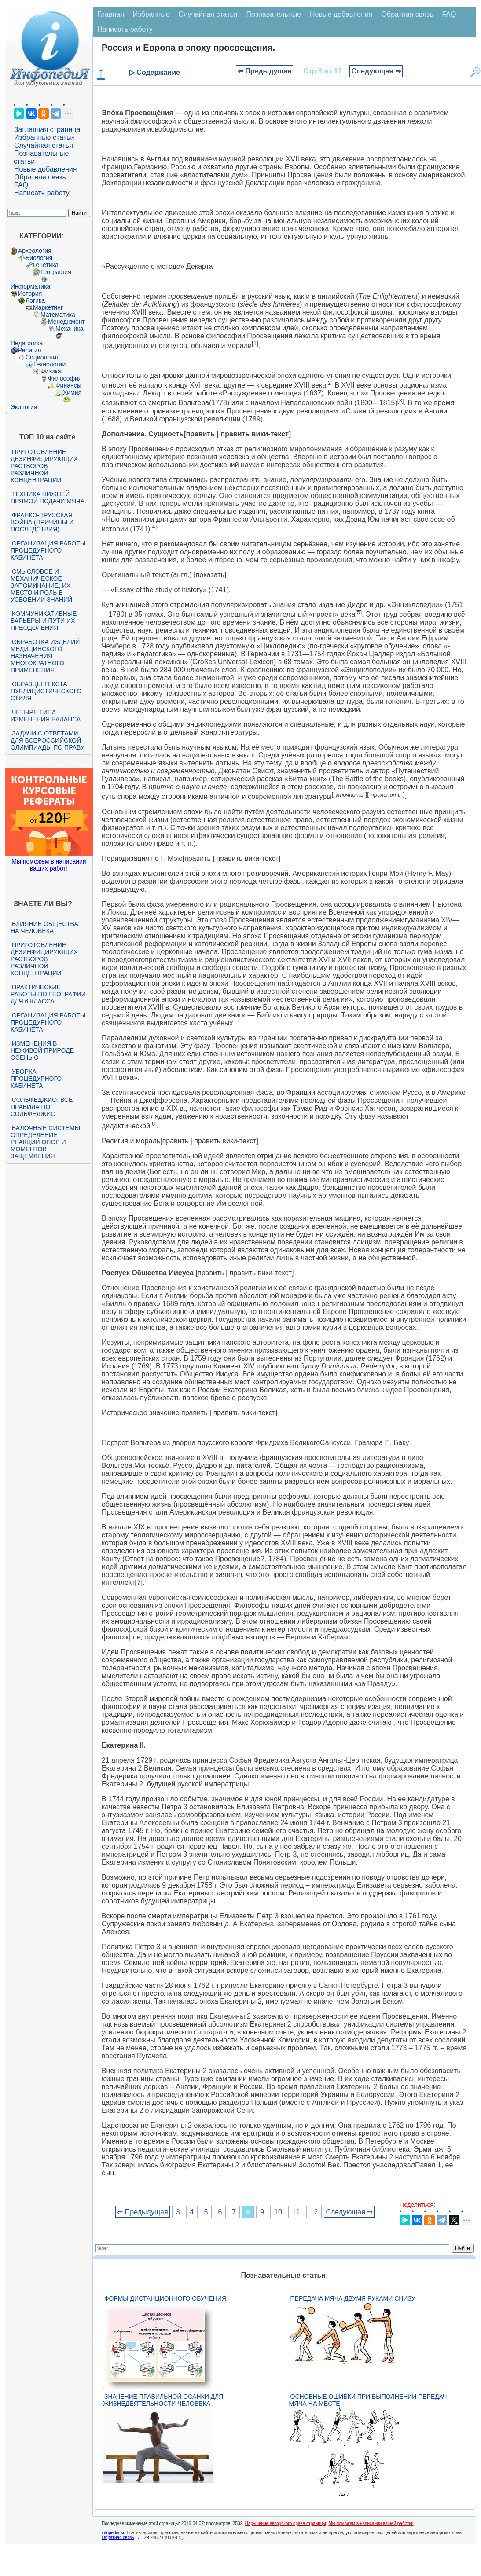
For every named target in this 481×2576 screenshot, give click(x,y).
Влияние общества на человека (44, 927)
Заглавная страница (47, 129)
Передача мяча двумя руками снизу (352, 2298)
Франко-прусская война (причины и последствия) (42, 522)
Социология (43, 357)
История (30, 293)
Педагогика (27, 343)
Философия (64, 378)
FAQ (21, 185)
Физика (50, 371)
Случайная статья (43, 145)
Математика (57, 314)
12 (314, 2212)
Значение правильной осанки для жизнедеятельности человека (163, 2400)
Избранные (151, 14)
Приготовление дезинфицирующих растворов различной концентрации (44, 465)
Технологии (49, 364)
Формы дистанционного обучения (165, 2298)
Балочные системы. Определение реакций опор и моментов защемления (46, 1142)
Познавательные (273, 14)
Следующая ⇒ (376, 71)
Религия (29, 350)
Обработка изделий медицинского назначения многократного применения (45, 655)
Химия (72, 392)
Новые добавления (45, 169)
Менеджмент (66, 321)
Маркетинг (48, 307)
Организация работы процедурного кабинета (48, 550)
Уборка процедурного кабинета (36, 1078)
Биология (39, 257)
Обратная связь (40, 177)
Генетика (46, 264)
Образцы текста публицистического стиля (46, 691)
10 (278, 2212)
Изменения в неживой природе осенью (42, 1050)
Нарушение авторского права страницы (285, 2523)
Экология (24, 406)
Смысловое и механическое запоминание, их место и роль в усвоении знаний (41, 585)
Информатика (30, 286)
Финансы (68, 385)
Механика (69, 328)
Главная (110, 14)
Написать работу (42, 193)
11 (296, 2212)
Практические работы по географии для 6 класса (48, 994)
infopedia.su (113, 2532)
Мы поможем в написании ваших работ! (48, 865)
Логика (35, 300)
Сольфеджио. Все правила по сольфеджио (42, 1106)
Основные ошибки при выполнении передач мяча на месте (368, 2400)
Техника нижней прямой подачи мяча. (48, 497)
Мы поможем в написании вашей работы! (370, 2523)
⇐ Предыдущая (265, 71)
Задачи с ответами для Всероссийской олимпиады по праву (47, 740)
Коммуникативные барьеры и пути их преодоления (44, 620)
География (55, 271)
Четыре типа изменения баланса (46, 716)
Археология (34, 250)
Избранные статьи (44, 137)
